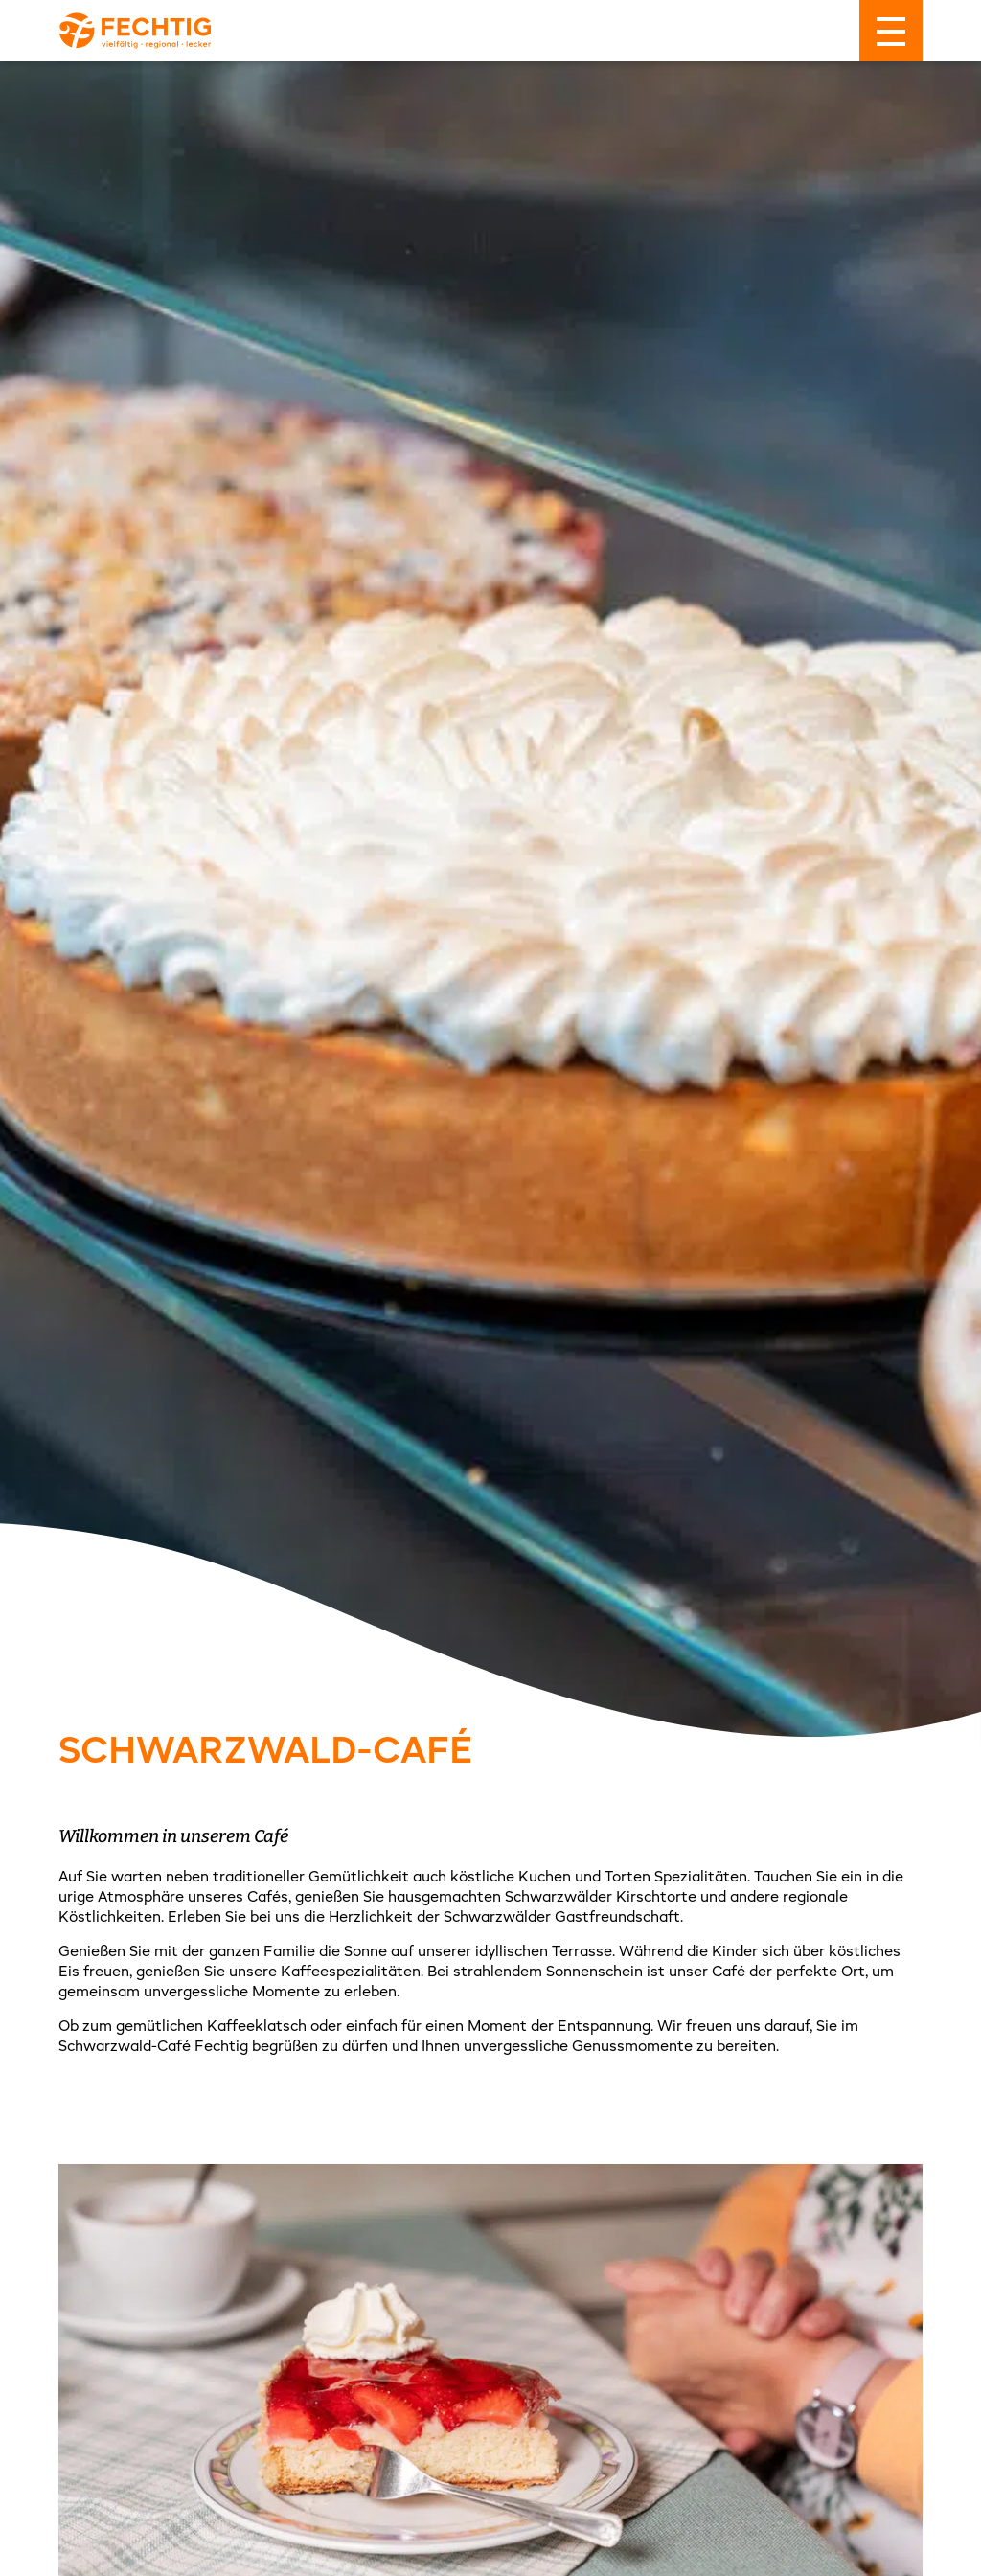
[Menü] (891, 30)
